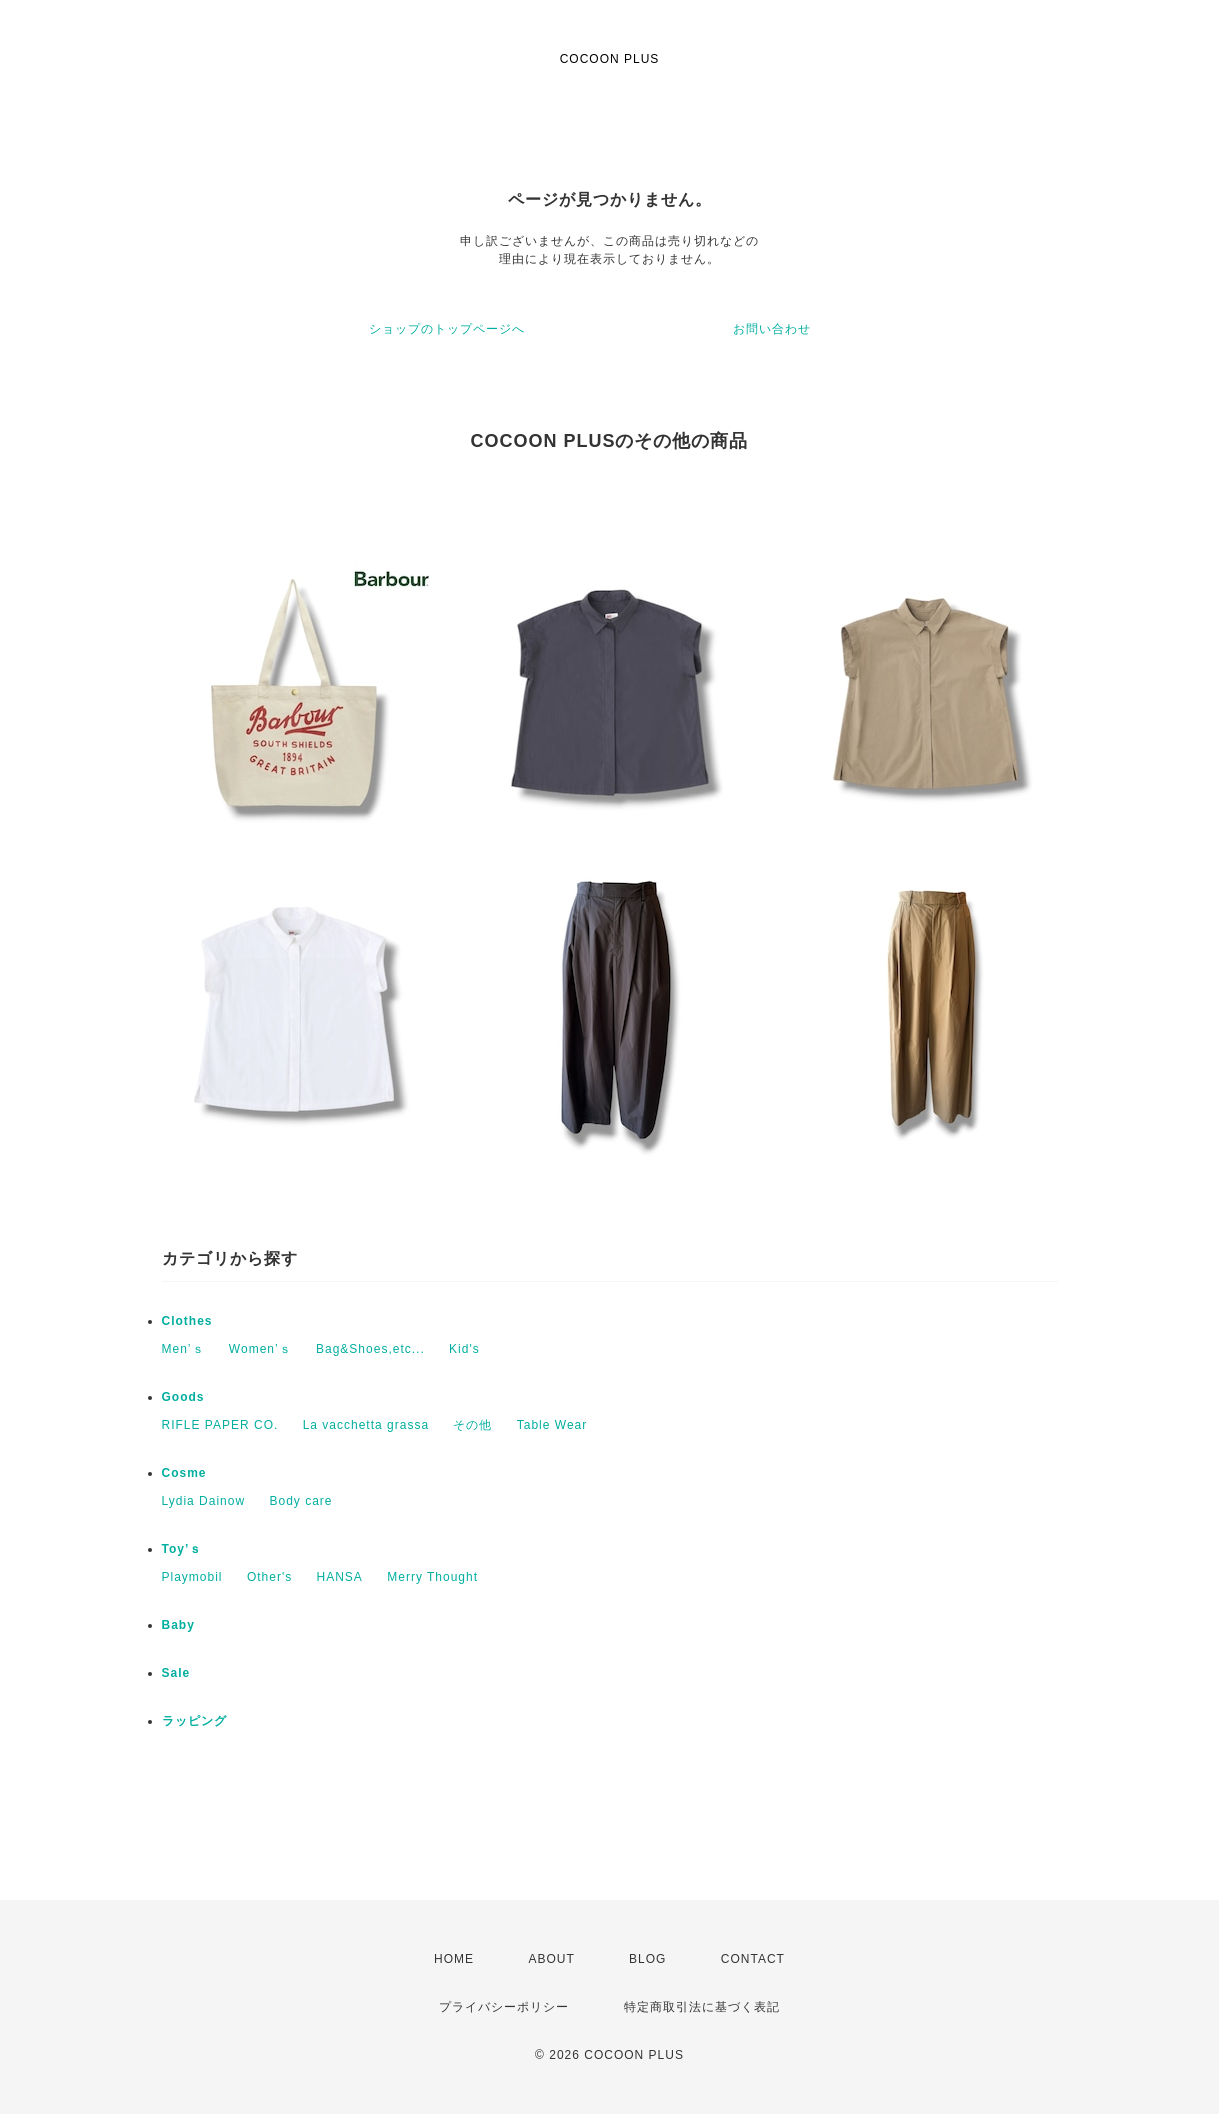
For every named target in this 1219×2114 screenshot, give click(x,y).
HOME (454, 1959)
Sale (176, 1673)
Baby (178, 1625)
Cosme (184, 1473)
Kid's (464, 1349)
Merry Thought (432, 1577)
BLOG (647, 1959)
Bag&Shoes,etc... (370, 1349)
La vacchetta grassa (366, 1425)
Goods (183, 1397)
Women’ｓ (260, 1349)
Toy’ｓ (182, 1549)
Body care (300, 1501)
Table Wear (552, 1425)
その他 (472, 1425)
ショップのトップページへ (447, 329)
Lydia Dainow (204, 1501)
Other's (269, 1577)
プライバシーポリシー (504, 2007)
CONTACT (753, 1959)
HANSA (340, 1577)
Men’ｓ (183, 1349)
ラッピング (194, 1721)
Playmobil (192, 1577)
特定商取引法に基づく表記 (702, 2007)
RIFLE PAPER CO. (220, 1425)
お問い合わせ (772, 329)
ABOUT (551, 1959)
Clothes (187, 1321)
